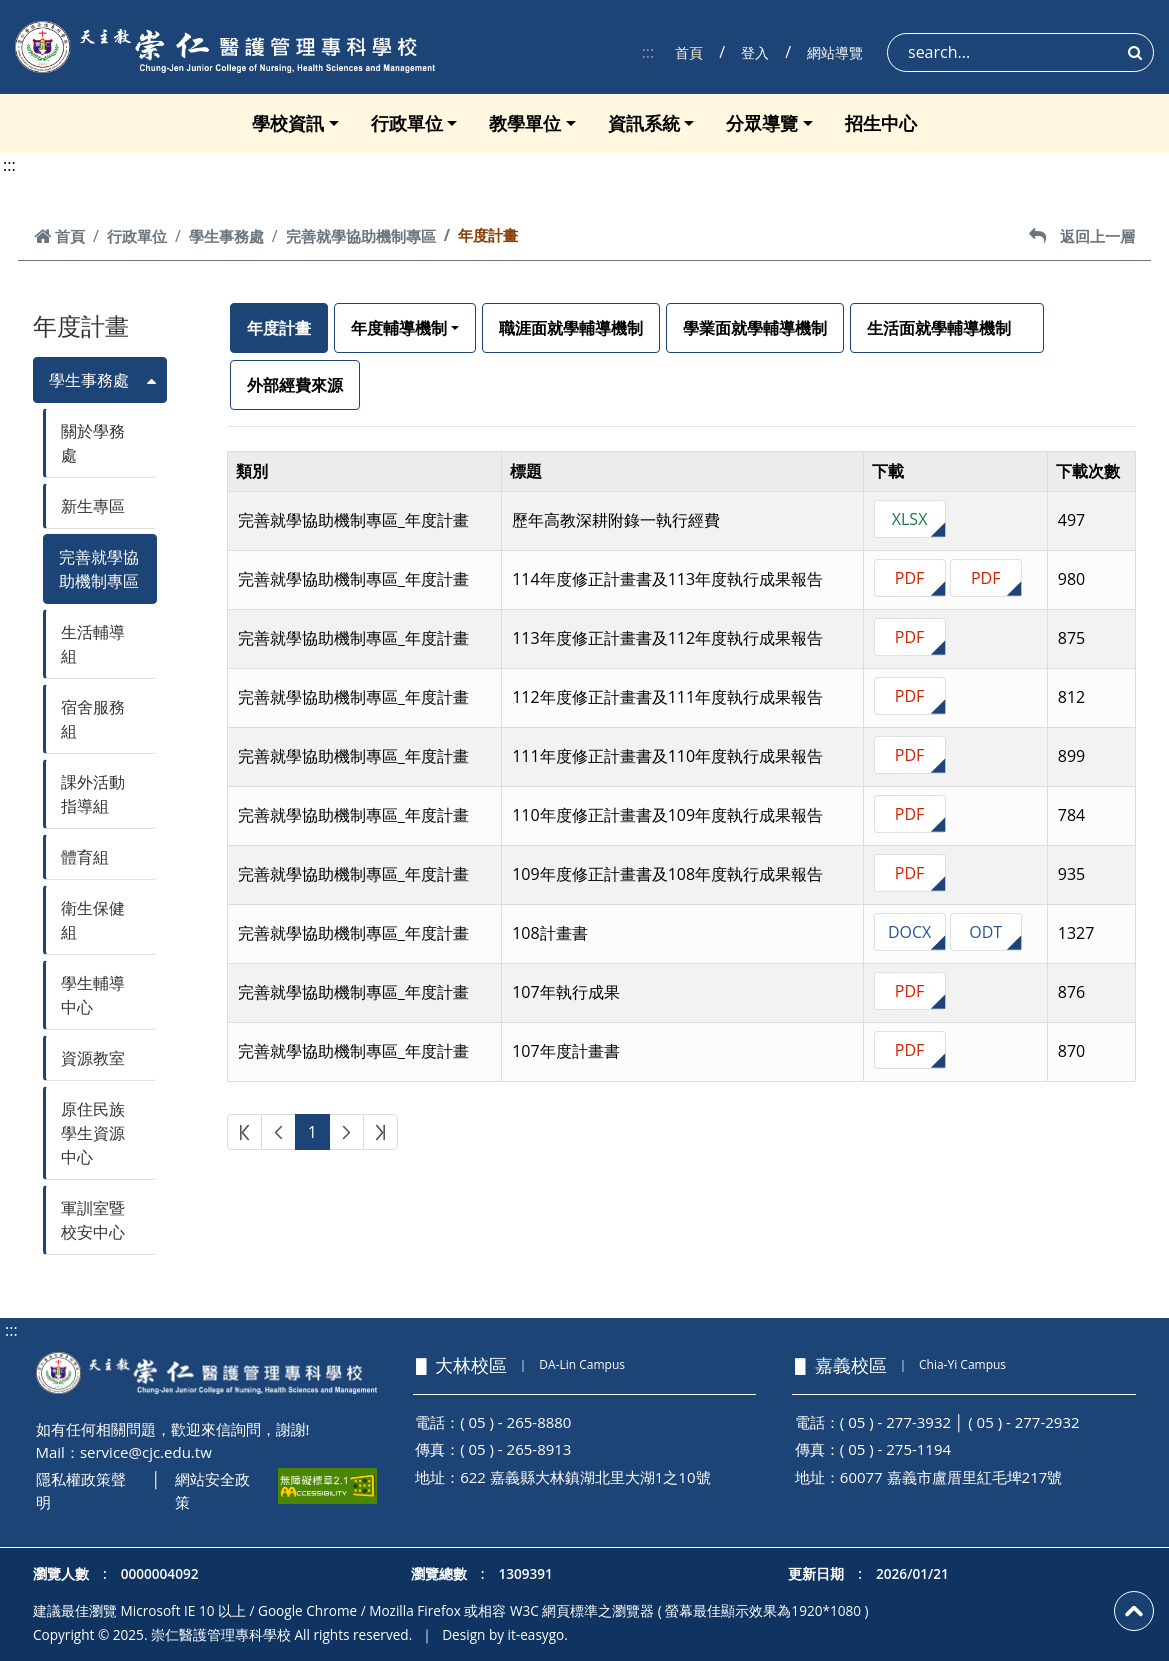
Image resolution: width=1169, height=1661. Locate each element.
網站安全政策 (212, 1490)
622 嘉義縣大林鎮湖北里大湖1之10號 (585, 1477)
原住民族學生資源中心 (93, 1133)
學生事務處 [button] (89, 380)
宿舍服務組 (93, 719)
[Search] (1020, 52)
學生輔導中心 (93, 995)
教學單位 (525, 123)
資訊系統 (644, 123)
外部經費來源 (295, 385)
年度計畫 (279, 328)
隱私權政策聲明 (81, 1490)
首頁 (689, 52)
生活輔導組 (93, 644)
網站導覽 (835, 52)
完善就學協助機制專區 (361, 236)
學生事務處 (226, 236)
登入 (755, 52)
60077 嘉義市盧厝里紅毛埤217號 (951, 1477)
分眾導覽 (762, 123)
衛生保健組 (93, 920)
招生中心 (881, 123)
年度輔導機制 (399, 328)
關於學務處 (93, 443)
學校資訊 (288, 123)
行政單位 (407, 123)
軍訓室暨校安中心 (93, 1220)
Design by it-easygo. (505, 1634)
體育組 (85, 857)
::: (648, 52)
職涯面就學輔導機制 (571, 328)
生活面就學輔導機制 (947, 328)
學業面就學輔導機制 (755, 328)
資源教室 (93, 1058)
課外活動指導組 (93, 794)
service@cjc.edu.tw (146, 1452)
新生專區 (93, 506)
